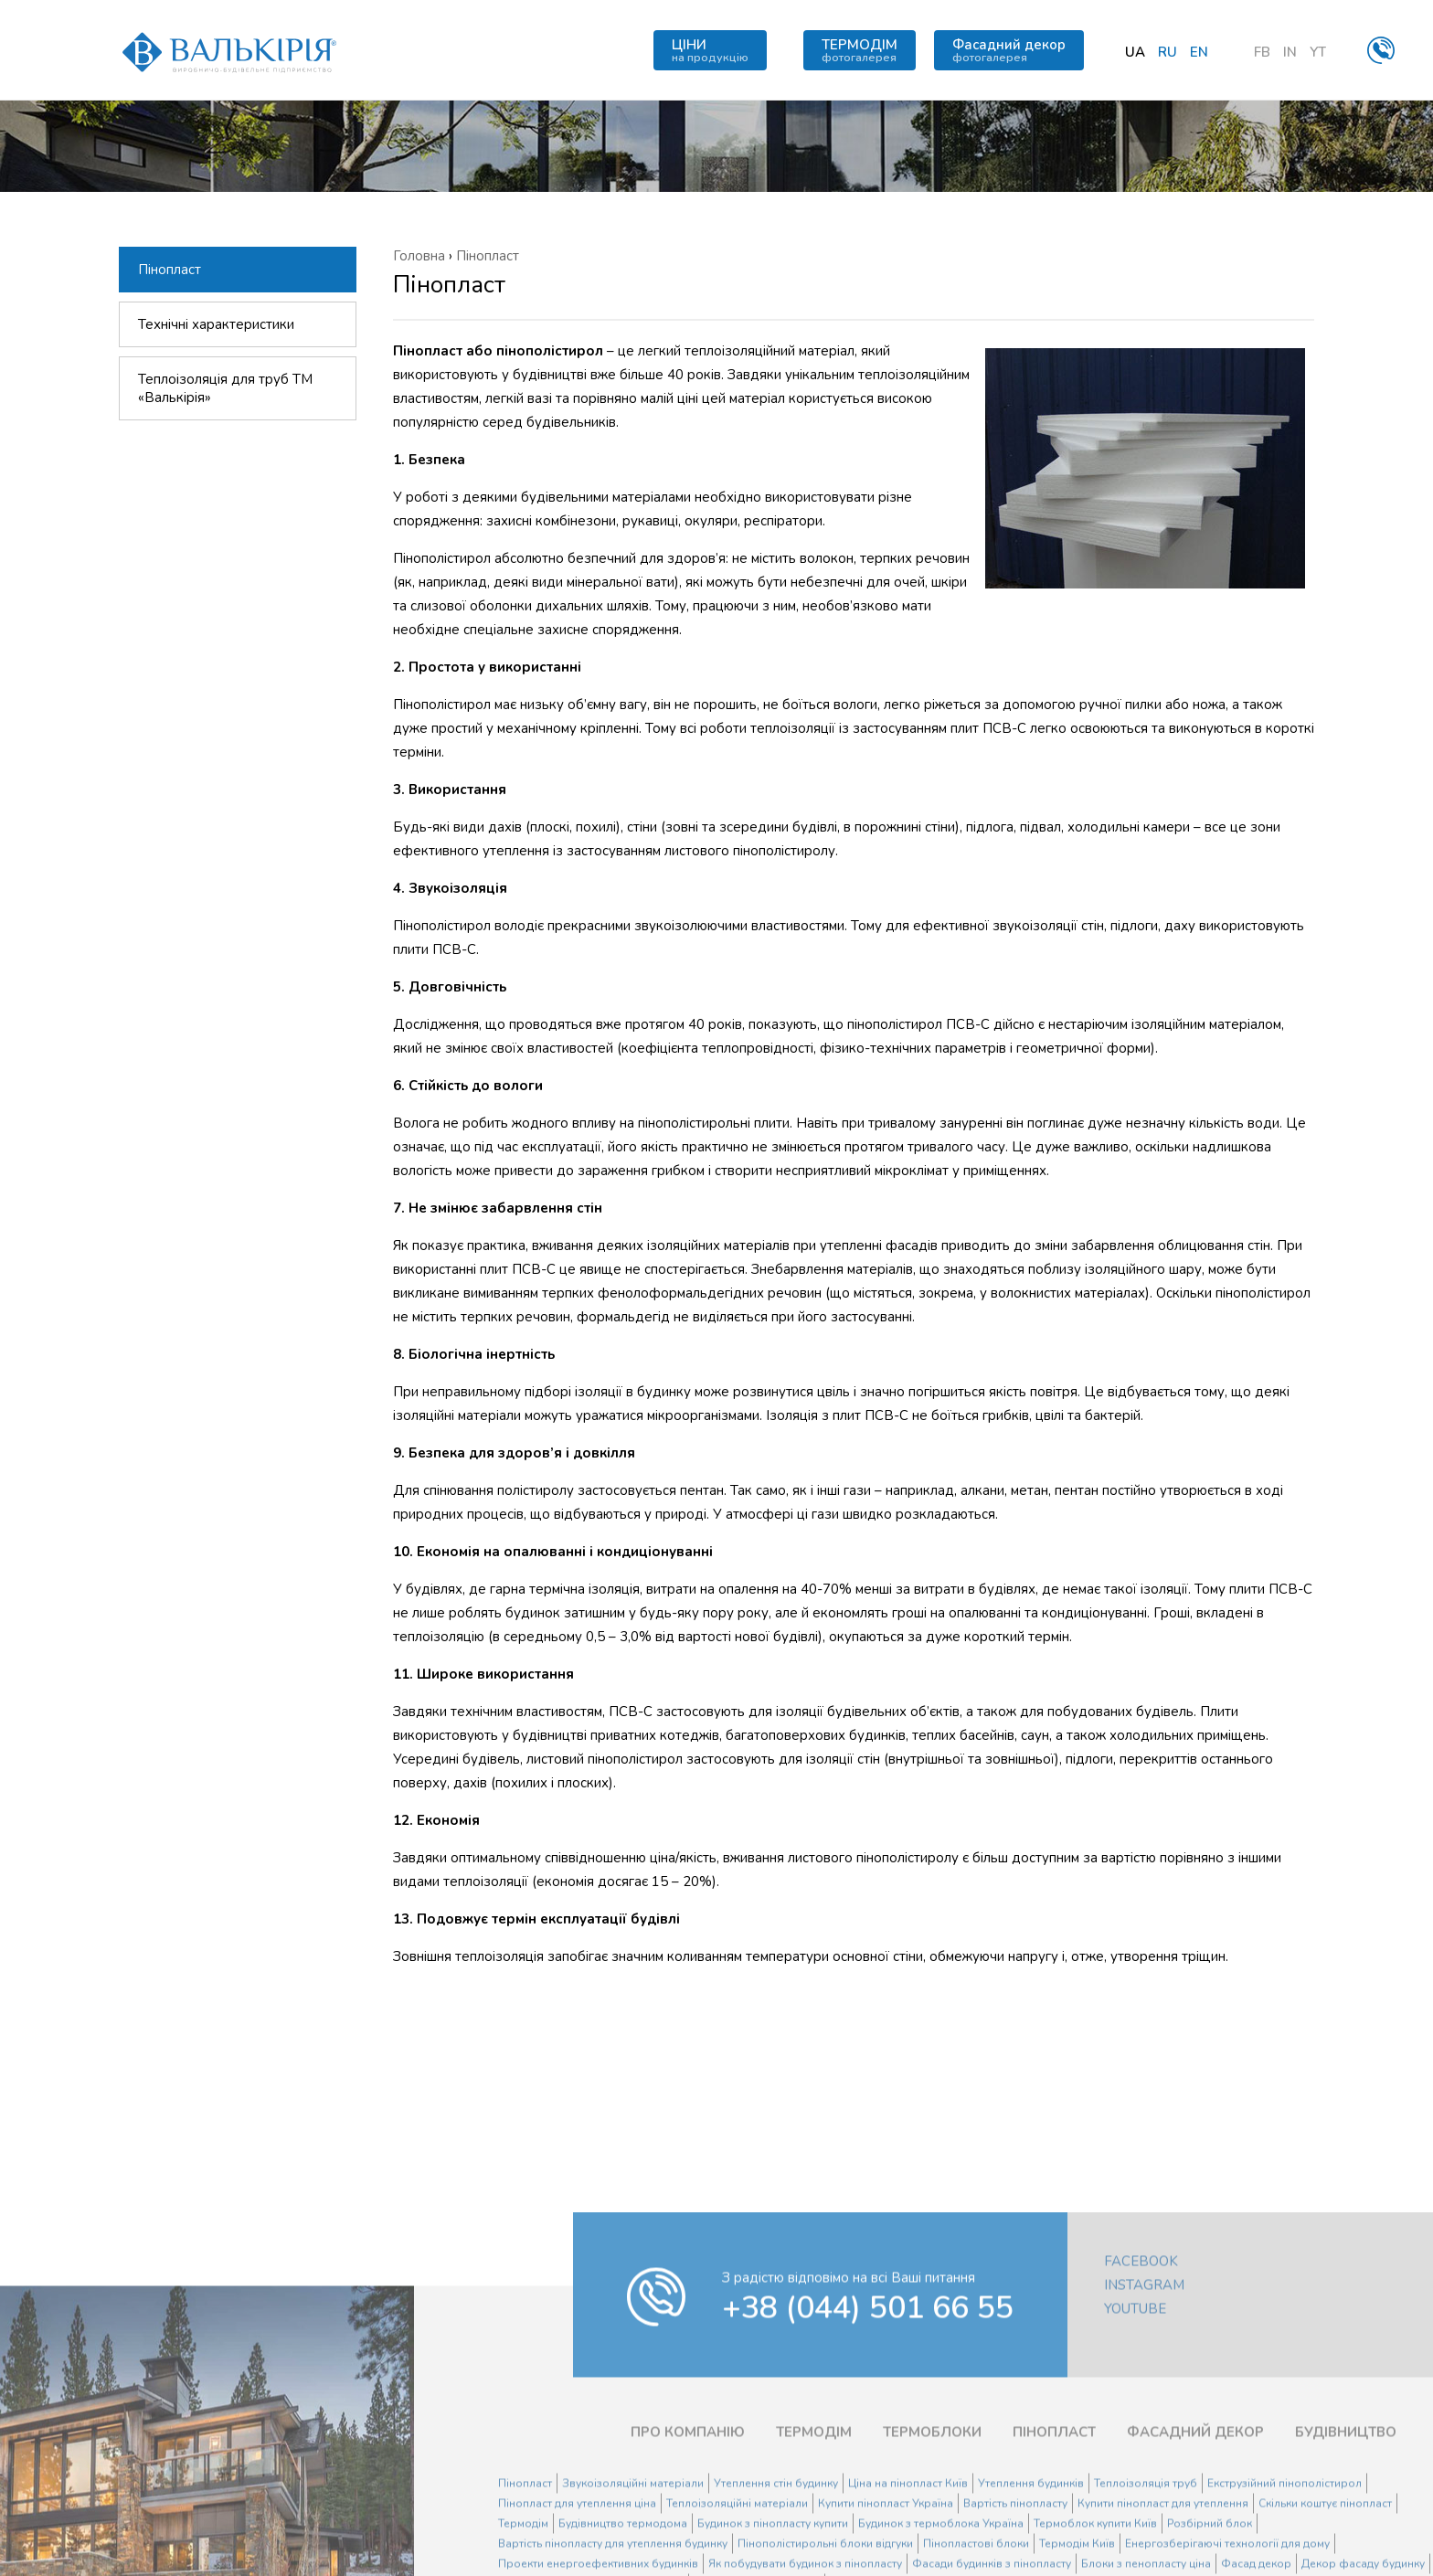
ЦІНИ (710, 50)
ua (1135, 52)
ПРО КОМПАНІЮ (688, 2539)
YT (1318, 52)
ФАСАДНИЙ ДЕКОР (1195, 2539)
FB (1262, 52)
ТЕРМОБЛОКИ (932, 2539)
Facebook (1141, 2368)
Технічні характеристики (216, 325)
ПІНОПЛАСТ (1054, 2539)
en (1199, 52)
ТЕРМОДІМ (859, 50)
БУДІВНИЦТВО (1345, 2539)
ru (1167, 52)
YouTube (1135, 2416)
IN (1290, 52)
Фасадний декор (1009, 50)
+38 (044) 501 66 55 (868, 2415)
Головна (419, 256)
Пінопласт (169, 270)
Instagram (1144, 2392)
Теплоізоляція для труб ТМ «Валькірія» (225, 389)
